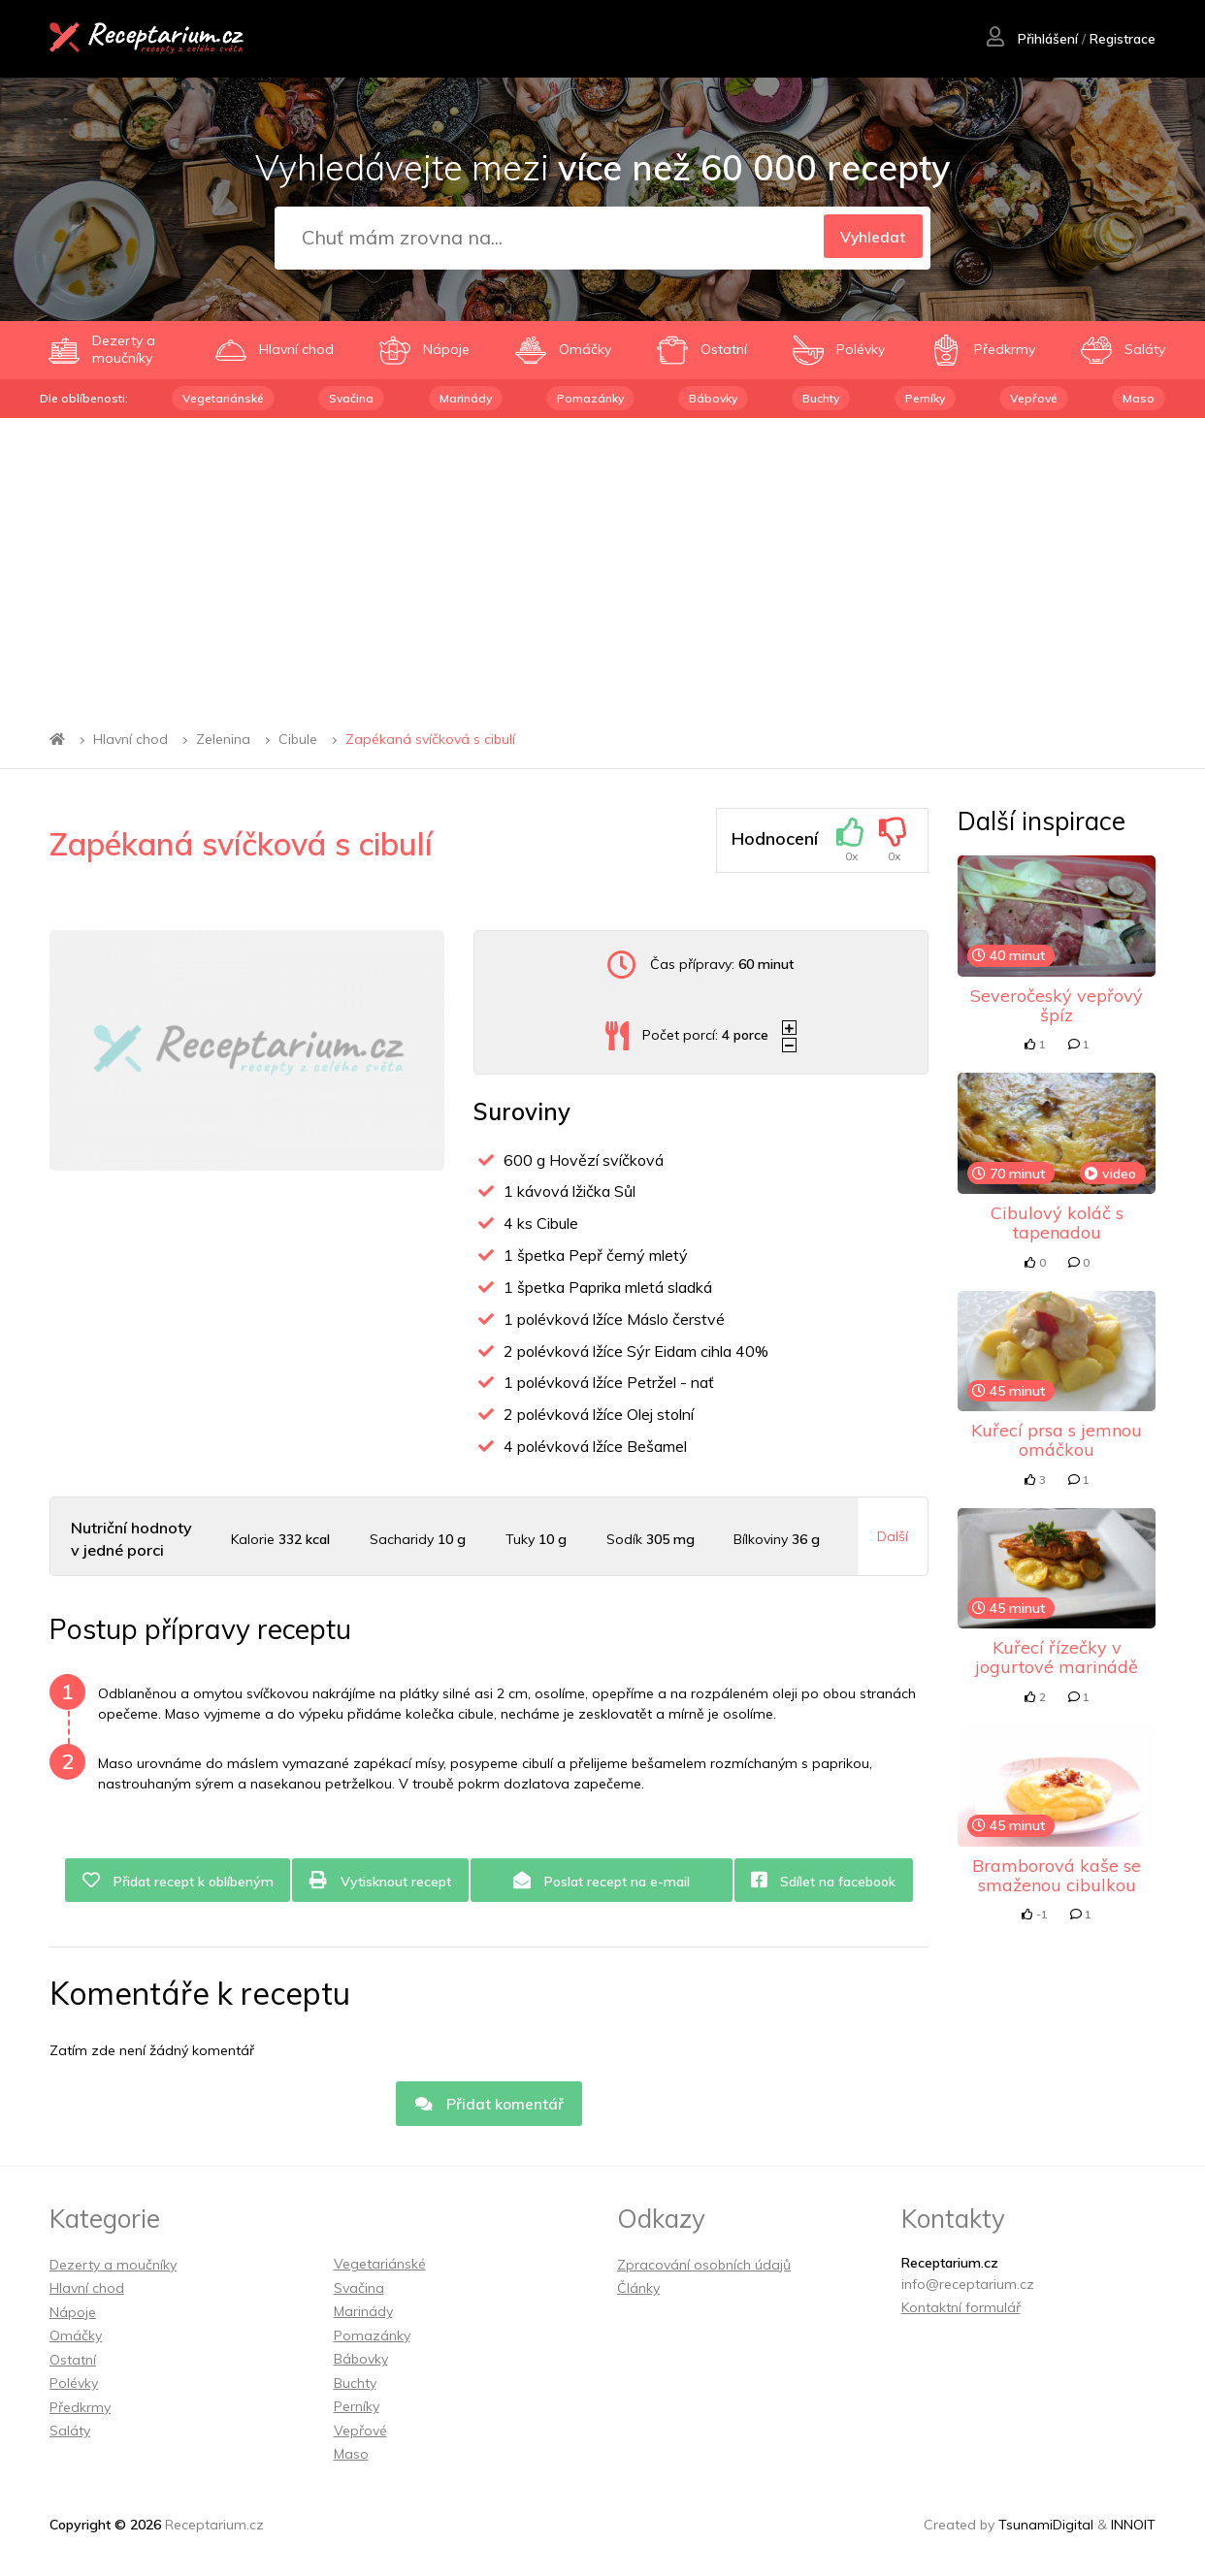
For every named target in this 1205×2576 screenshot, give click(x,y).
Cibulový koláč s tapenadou (1057, 1222)
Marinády (466, 398)
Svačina (351, 398)
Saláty (69, 2434)
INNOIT (1133, 2527)
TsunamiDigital (1045, 2527)
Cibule (297, 739)
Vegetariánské (223, 398)
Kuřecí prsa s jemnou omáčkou (1056, 1440)
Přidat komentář (489, 2105)
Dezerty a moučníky (113, 2267)
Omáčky (75, 2339)
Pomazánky (590, 398)
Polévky (73, 2387)
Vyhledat (869, 238)
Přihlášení (1031, 39)
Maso (1139, 398)
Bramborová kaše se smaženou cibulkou (1056, 1875)
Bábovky (713, 398)
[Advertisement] (602, 563)
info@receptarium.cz (967, 2287)
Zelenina (223, 739)
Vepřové (1034, 398)
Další (892, 1536)
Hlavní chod (130, 739)
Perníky (925, 398)
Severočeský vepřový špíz (1056, 1005)
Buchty (820, 398)
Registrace (1122, 39)
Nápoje (72, 2315)
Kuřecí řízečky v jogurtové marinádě (1056, 1657)
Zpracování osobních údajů (704, 2267)
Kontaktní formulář (961, 2311)
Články (638, 2292)
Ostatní (72, 2362)
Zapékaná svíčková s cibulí (430, 739)
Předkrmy (80, 2410)
